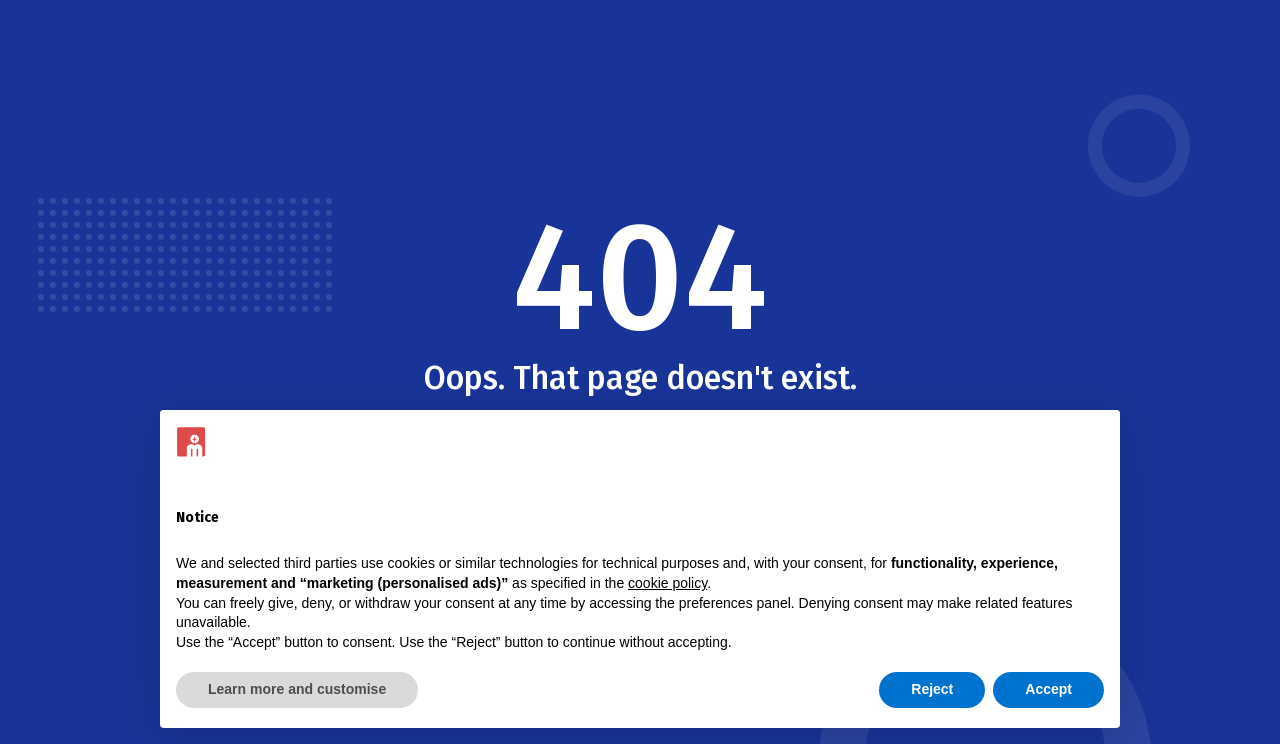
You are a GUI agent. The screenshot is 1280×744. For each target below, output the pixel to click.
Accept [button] (1048, 689)
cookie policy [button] (667, 583)
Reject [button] (932, 689)
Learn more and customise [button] (297, 689)
